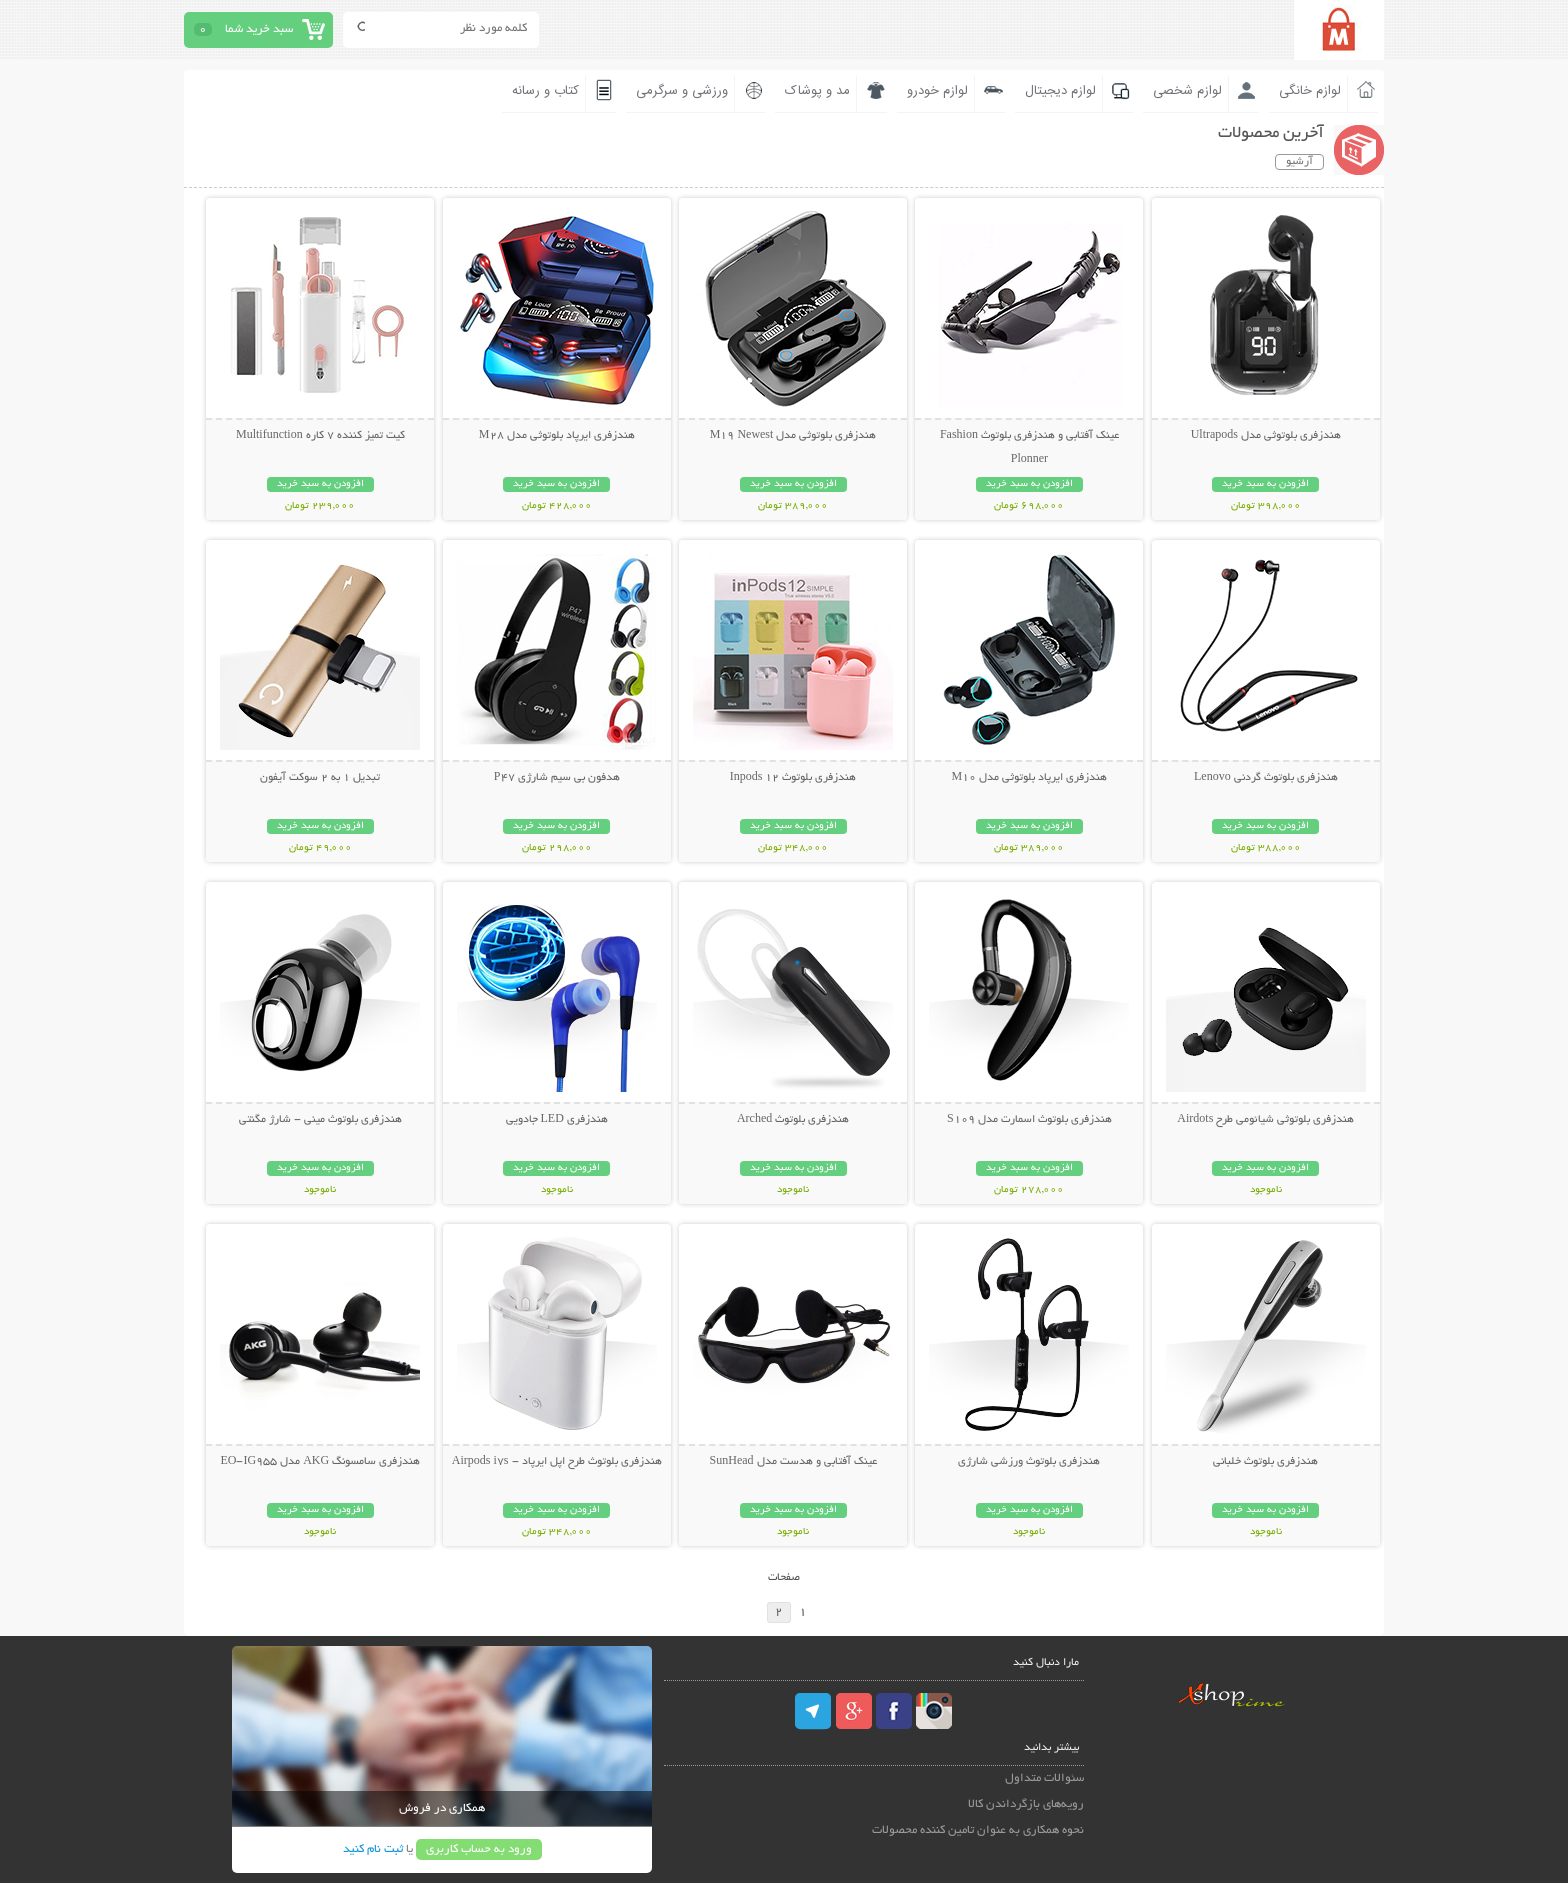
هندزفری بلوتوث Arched (793, 1120)
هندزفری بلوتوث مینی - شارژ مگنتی (320, 1120)
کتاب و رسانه (545, 91)
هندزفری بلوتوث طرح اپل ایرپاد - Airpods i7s (557, 1462)
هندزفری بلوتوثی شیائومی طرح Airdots (1265, 1120)
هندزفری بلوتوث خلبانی (1265, 1462)
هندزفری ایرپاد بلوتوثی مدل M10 (1030, 778)
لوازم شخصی (1187, 91)
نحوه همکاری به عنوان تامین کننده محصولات (978, 1830)
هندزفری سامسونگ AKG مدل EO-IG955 (320, 1462)
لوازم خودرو (937, 91)
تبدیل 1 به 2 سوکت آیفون (320, 778)
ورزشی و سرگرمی (682, 91)
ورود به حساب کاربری (479, 1849)
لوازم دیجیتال (1060, 91)
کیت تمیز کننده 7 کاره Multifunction (320, 436)
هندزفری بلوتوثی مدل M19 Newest (793, 436)
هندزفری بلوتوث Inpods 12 (793, 778)
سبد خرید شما (259, 29)
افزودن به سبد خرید (1265, 484)
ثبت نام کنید (373, 1849)
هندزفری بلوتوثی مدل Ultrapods (1266, 436)
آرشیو (1299, 162)
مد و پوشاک (817, 91)
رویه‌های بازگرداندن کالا (1026, 1804)
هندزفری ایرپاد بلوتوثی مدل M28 (557, 436)
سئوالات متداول (1044, 1778)
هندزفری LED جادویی (557, 1120)
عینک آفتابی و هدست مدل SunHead (793, 1462)
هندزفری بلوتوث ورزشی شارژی (1029, 1462)
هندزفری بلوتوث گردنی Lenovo (1266, 778)
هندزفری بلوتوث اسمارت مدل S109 (1029, 1120)
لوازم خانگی (1310, 91)
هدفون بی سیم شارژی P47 (557, 778)
